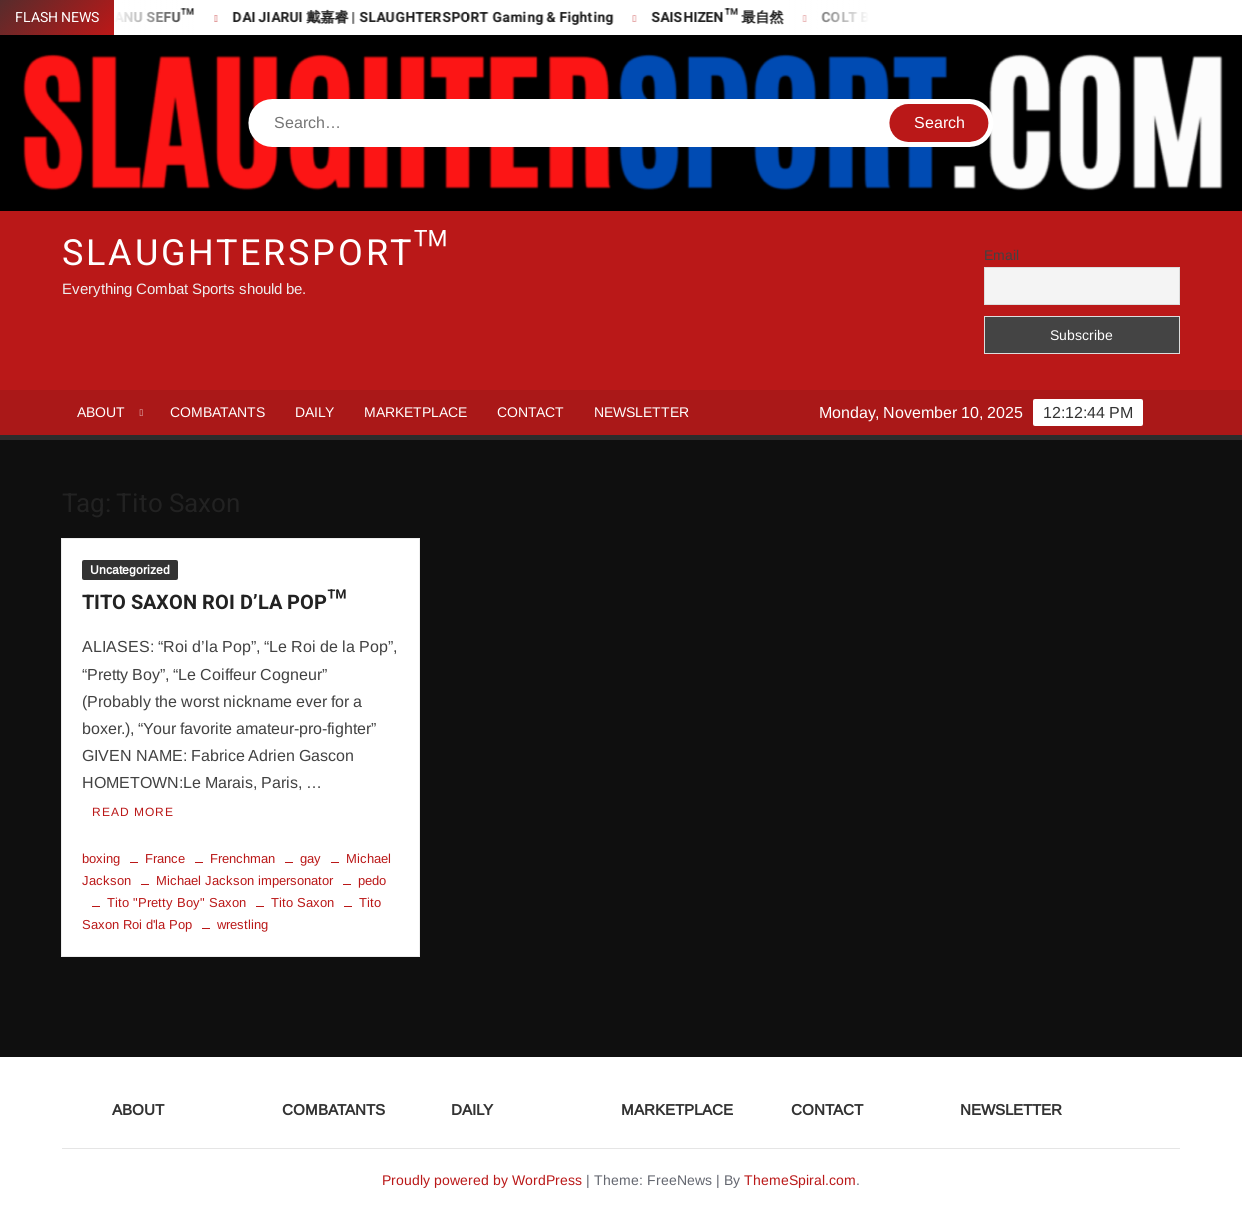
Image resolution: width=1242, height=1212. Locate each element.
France (165, 858)
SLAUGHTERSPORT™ (256, 253)
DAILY (314, 412)
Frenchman (242, 858)
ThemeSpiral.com (800, 1180)
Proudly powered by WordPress (482, 1180)
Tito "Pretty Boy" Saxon (176, 902)
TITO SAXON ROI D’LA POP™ (214, 602)
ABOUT (101, 412)
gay (310, 858)
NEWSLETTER (641, 412)
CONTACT (530, 412)
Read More (133, 812)
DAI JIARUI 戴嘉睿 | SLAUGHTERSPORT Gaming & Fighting (429, 17)
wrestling (242, 924)
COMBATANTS (217, 412)
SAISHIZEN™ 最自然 (724, 17)
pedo (372, 880)
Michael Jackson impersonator (244, 880)
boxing (101, 858)
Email (1001, 255)
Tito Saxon (302, 902)
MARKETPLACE (415, 412)
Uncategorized (130, 570)
